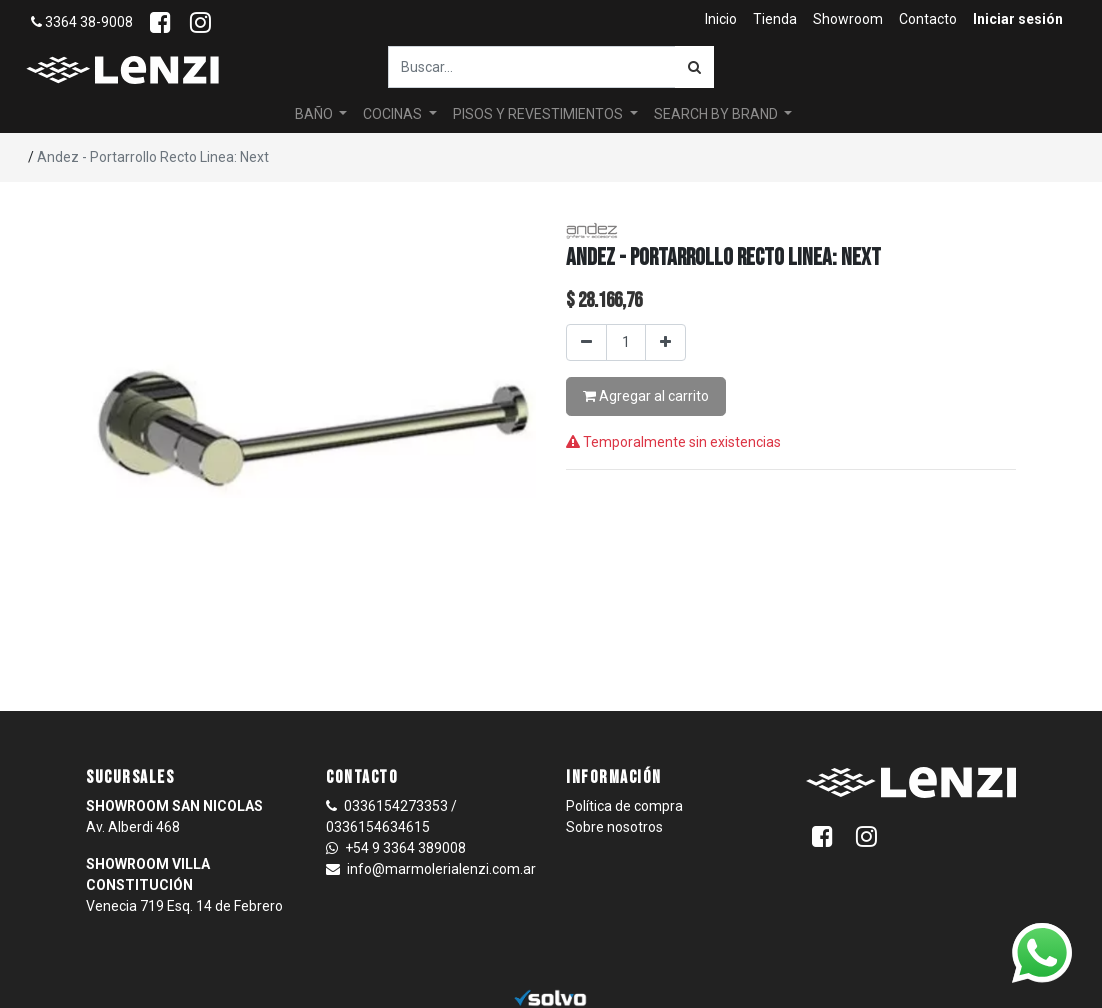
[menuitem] (721, 19)
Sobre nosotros (614, 827)
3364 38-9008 (82, 22)
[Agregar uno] (665, 342)
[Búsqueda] (694, 67)
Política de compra (624, 806)
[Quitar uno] (586, 342)
